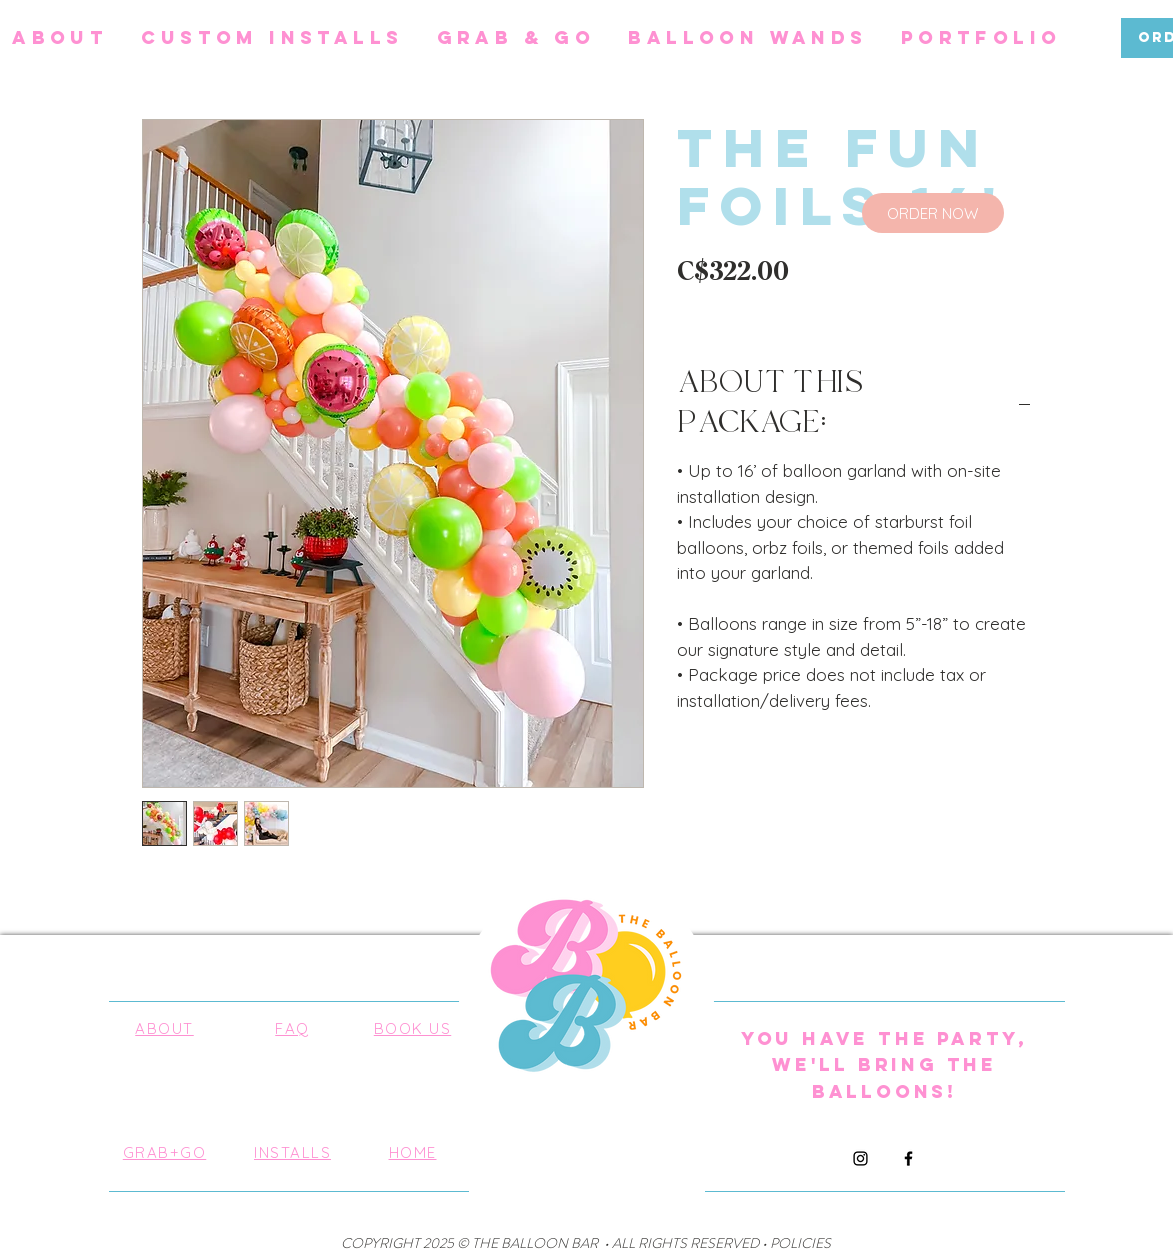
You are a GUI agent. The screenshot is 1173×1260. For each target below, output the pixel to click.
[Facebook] (908, 1158)
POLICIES (800, 1243)
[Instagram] (860, 1158)
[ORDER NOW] (933, 213)
